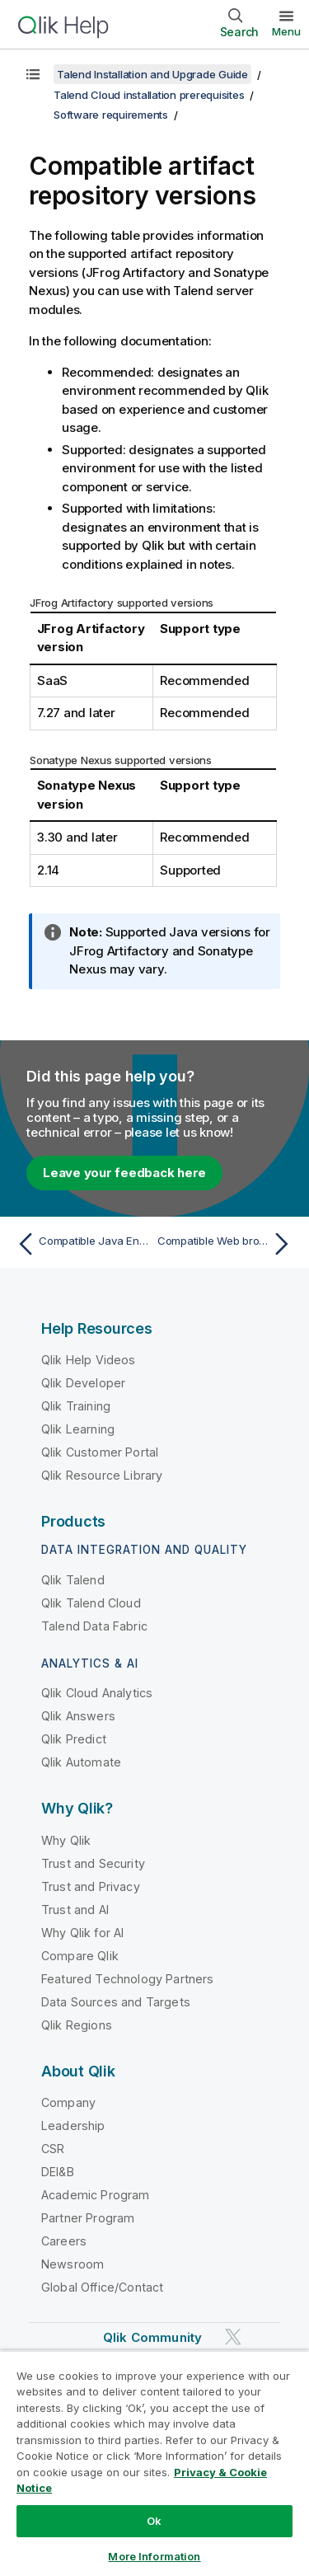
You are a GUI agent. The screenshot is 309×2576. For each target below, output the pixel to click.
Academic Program (95, 2195)
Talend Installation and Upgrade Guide (152, 74)
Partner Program (87, 2218)
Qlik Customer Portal (99, 1452)
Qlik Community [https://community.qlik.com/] (152, 2337)
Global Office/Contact (102, 2287)
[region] (154, 2463)
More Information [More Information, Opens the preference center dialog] (154, 2556)
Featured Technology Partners (127, 1979)
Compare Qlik (80, 1956)
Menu (286, 31)
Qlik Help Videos (88, 1360)
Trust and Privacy (90, 1886)
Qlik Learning (78, 1429)
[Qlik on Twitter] (233, 2337)
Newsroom (72, 2264)
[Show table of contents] (33, 74)
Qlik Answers (78, 1716)
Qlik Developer (83, 1383)
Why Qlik (66, 1840)
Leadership (73, 2126)
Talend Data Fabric (94, 1626)
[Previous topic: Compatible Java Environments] (82, 1244)
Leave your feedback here (124, 1172)
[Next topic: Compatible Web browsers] (227, 1244)
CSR (52, 2149)
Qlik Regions (76, 2025)
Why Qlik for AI (82, 1933)
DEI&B (57, 2172)
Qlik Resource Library (101, 1475)
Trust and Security (93, 1863)
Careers (64, 2241)
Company (68, 2102)
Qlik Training (75, 1406)
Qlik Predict (73, 1739)
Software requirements (111, 114)
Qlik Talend (73, 1580)
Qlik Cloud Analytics (96, 1693)
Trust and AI (75, 1910)
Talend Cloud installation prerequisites (149, 94)
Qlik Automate (81, 1762)
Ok (154, 2520)
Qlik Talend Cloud (91, 1603)
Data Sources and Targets (115, 2002)
